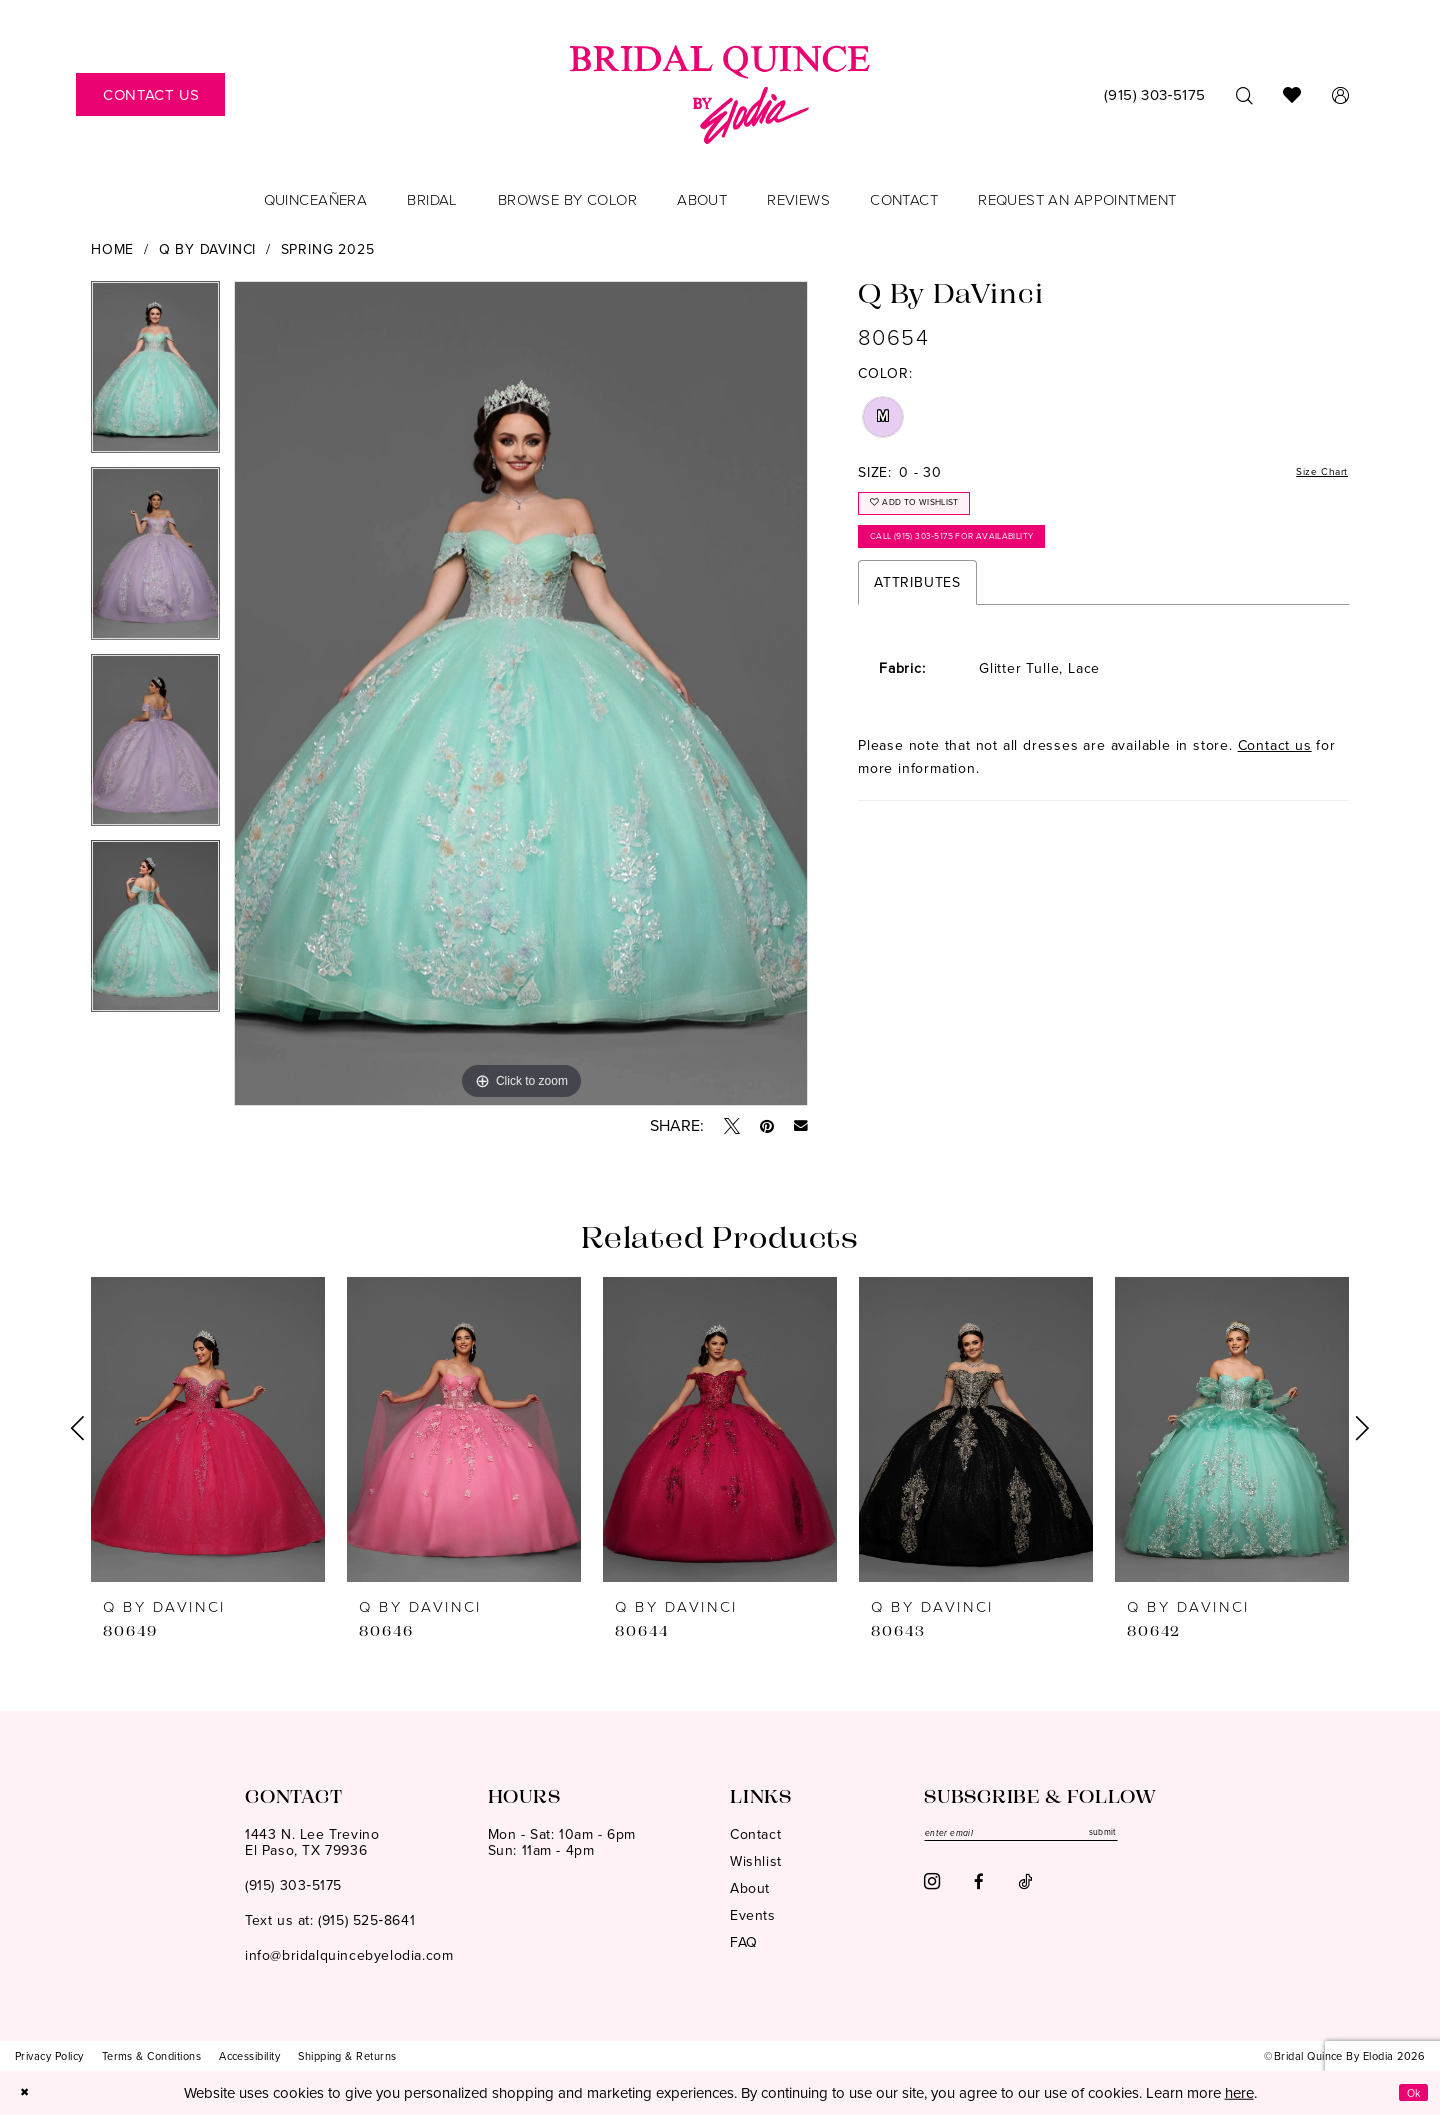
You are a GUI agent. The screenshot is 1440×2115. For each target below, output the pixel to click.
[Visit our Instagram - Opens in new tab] (932, 1888)
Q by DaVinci (208, 249)
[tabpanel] (155, 374)
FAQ (744, 1942)
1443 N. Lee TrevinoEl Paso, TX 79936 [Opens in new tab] (312, 1842)
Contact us (1275, 773)
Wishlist (756, 1861)
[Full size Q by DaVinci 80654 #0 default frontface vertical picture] (521, 693)
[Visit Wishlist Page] (1292, 95)
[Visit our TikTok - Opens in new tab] (1025, 1888)
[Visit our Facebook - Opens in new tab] (979, 1888)
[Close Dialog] (29, 2092)
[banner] (720, 95)
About (750, 1888)
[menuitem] (150, 94)
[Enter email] (1060, 1836)
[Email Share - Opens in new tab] (801, 1126)
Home (112, 249)
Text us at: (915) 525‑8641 (330, 1920)
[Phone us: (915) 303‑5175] (1155, 95)
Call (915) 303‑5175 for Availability (989, 559)
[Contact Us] (150, 94)
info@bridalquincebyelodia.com (349, 1955)
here (1239, 2092)
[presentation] (208, 1429)
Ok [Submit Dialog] (1408, 2092)
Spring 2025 (328, 249)
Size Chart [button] (1312, 473)
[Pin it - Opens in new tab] (767, 1126)
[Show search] (1244, 95)
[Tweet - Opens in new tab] (732, 1126)
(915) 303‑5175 (293, 1885)
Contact (755, 1834)
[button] (1340, 95)
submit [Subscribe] (1175, 1836)
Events (753, 1915)
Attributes (917, 610)
